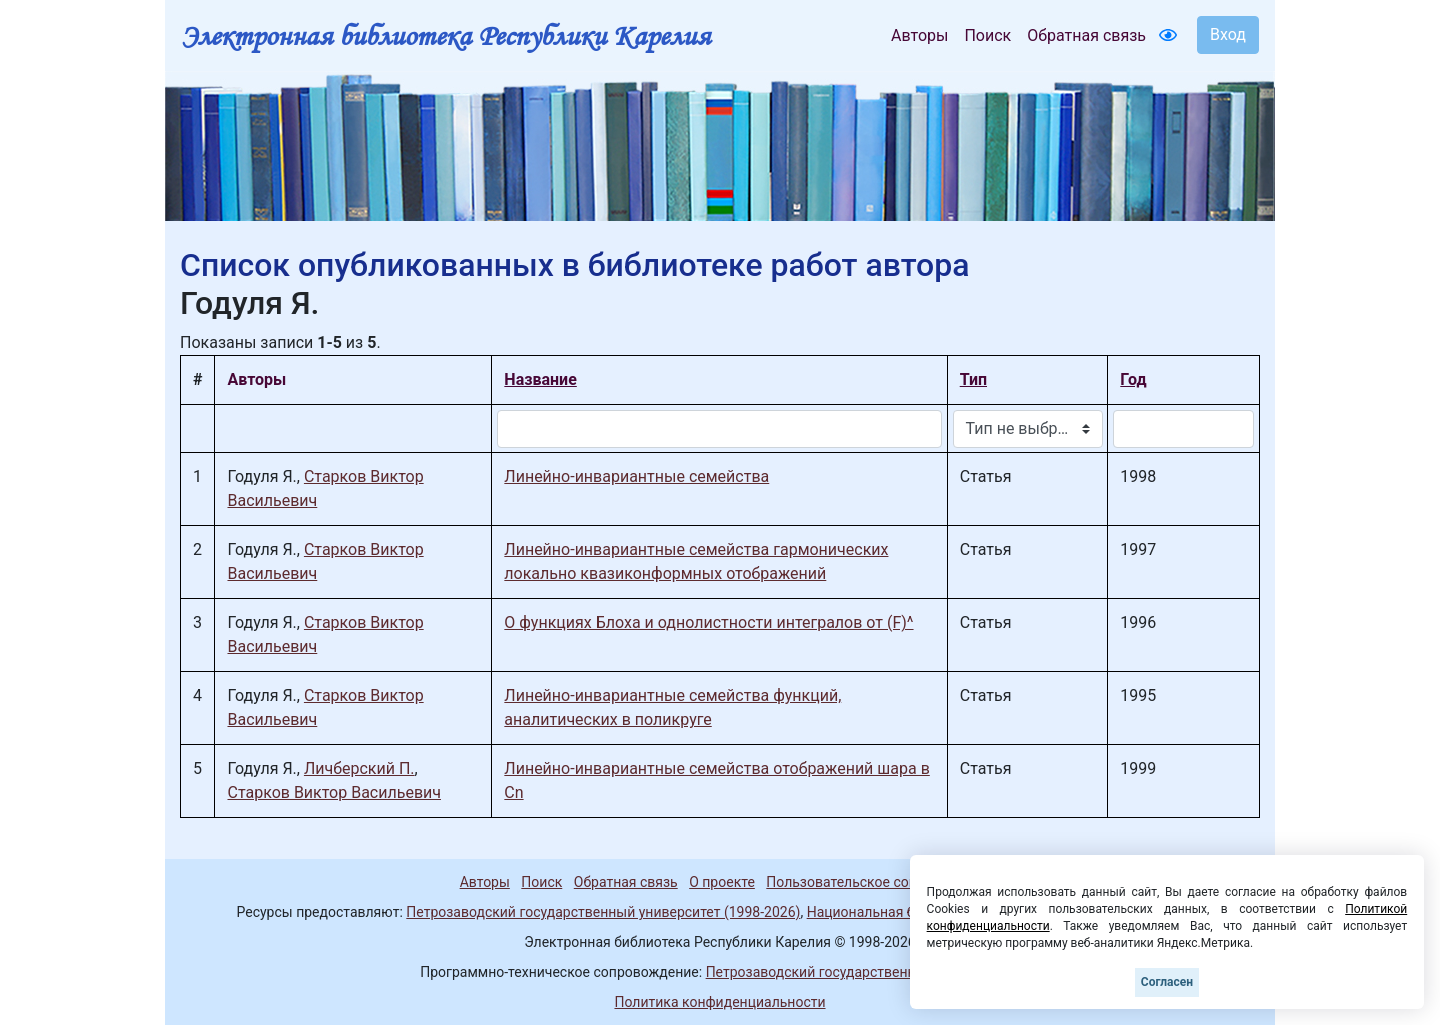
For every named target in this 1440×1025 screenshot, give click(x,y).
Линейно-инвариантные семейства (636, 476)
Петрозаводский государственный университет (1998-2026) (603, 912)
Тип (973, 379)
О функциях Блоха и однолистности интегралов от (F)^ (708, 622)
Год (1133, 379)
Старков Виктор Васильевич (333, 792)
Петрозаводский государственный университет (863, 972)
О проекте (722, 882)
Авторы (919, 35)
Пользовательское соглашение (869, 882)
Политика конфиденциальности (719, 1002)
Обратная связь (1086, 35)
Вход (1228, 34)
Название (540, 379)
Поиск (987, 35)
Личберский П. (359, 768)
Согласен (1167, 982)
